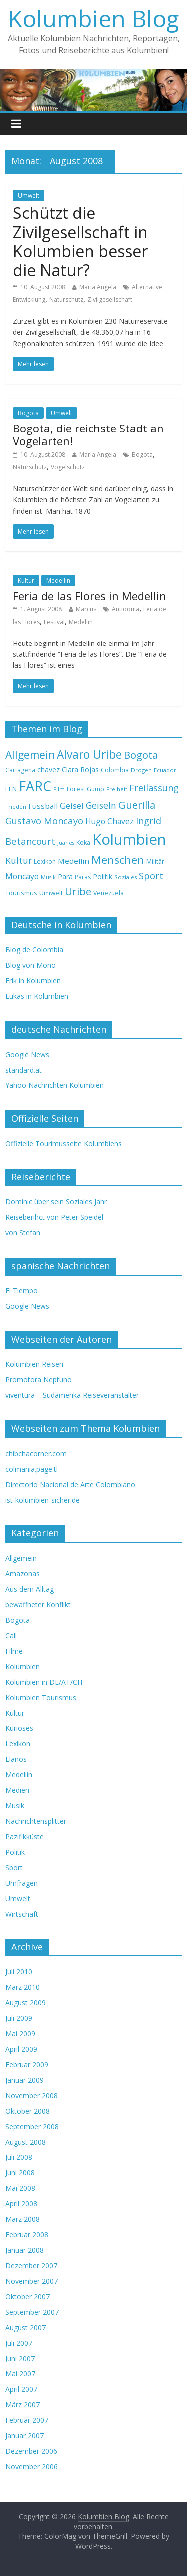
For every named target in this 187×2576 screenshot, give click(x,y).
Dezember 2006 (31, 2451)
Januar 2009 (24, 2080)
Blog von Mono (30, 965)
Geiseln (101, 805)
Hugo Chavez (109, 821)
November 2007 (31, 2281)
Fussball (43, 806)
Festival (54, 622)
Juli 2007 (18, 2343)
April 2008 (21, 2203)
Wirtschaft (21, 1914)
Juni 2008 (20, 2172)
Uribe (78, 891)
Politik (102, 876)
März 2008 (22, 2219)
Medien (17, 1790)
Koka (83, 842)
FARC (35, 786)
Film (59, 789)
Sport (151, 875)
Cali (11, 1635)
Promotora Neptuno (38, 1379)
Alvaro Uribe (89, 754)
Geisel (72, 805)
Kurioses (19, 1728)
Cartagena (20, 770)
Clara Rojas (80, 769)
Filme (14, 1651)
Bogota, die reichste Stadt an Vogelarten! (88, 434)
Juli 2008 (18, 2157)
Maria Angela (97, 287)
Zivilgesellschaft (109, 299)
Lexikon (45, 862)
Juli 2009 (18, 2018)
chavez (48, 769)
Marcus (86, 609)
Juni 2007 (20, 2358)
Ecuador (165, 770)
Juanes (65, 842)
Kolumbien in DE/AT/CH (43, 1682)
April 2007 (21, 2389)
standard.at (23, 1069)
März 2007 (22, 2404)
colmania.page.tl (31, 1469)
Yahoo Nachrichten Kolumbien (54, 1085)
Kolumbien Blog (93, 18)
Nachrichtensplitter (35, 1821)
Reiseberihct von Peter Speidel (54, 1217)
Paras (83, 877)
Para (65, 876)
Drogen (141, 770)
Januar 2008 (24, 2250)
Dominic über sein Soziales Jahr (56, 1201)
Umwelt (28, 195)
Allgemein (30, 755)
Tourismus (21, 892)
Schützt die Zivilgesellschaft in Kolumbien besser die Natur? (80, 241)
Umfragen (21, 1883)
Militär (155, 861)
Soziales (125, 877)
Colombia (115, 770)
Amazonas (22, 1573)
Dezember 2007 (31, 2265)
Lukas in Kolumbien (36, 996)
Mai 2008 (20, 2188)
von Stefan (22, 1232)
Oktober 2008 (27, 2111)
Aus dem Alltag (29, 1589)
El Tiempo (21, 1290)
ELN (11, 788)
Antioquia (125, 609)
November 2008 (31, 2095)
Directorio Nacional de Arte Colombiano (70, 1484)
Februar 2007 (26, 2420)
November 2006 (31, 2466)
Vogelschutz (68, 467)
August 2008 (25, 2142)
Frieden (15, 806)
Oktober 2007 (27, 2296)
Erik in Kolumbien (33, 980)
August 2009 (25, 2002)
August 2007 (25, 2327)
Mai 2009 (20, 2033)
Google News (27, 1054)
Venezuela (108, 893)
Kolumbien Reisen (34, 1364)
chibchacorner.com (36, 1453)
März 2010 (22, 1987)
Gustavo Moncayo (44, 820)
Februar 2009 (26, 2064)
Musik (48, 877)
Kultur (26, 580)
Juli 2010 (18, 1971)
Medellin (58, 580)
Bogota (28, 413)
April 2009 (21, 2049)
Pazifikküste (24, 1836)
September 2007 (32, 2312)
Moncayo (22, 876)
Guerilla (136, 805)
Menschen (117, 860)
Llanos (16, 1759)
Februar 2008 (26, 2234)
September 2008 (32, 2126)
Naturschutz (66, 299)
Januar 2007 (24, 2435)
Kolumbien (129, 839)
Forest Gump (85, 789)
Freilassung (154, 788)
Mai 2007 (20, 2373)
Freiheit (116, 789)
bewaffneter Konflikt (38, 1604)
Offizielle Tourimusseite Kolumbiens (63, 1143)
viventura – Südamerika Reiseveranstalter (72, 1395)
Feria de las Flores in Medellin (89, 595)
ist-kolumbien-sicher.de (42, 1499)
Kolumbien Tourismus (40, 1697)
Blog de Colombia (34, 949)
